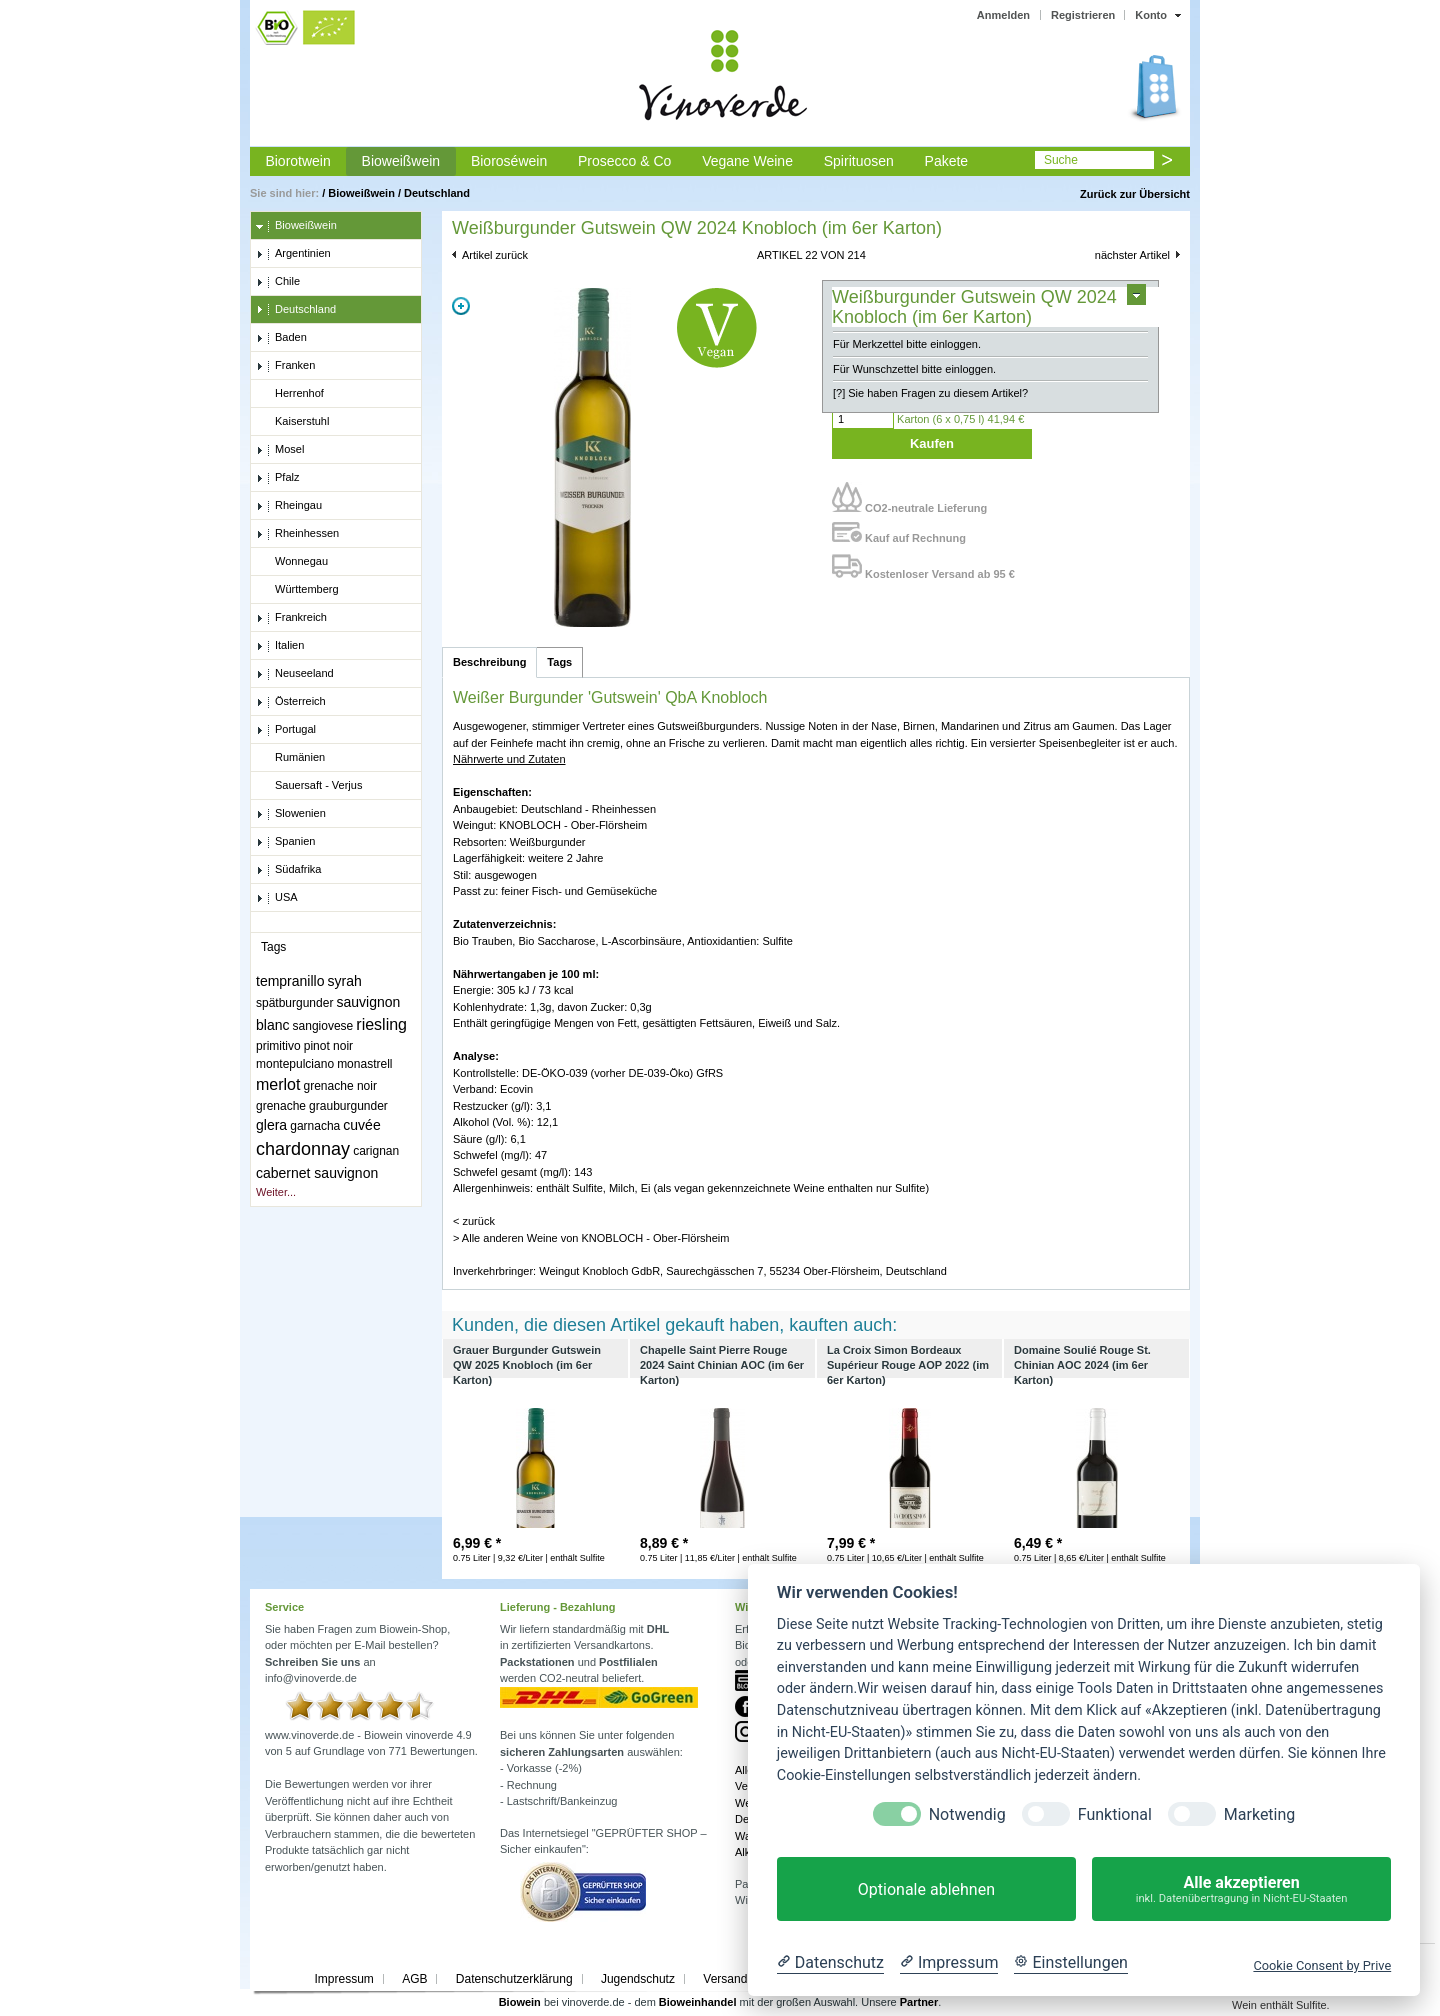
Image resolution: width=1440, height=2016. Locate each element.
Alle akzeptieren (1241, 1889)
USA (277, 898)
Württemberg (297, 590)
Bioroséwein (509, 161)
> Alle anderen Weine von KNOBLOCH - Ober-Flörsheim (591, 1238)
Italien (280, 646)
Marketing (1259, 1814)
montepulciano (295, 1064)
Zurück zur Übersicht (1135, 194)
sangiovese (323, 1026)
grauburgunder (348, 1106)
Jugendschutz (638, 1979)
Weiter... (276, 1192)
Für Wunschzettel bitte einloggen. (914, 369)
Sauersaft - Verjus (309, 786)
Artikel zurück (495, 255)
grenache (281, 1106)
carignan (376, 1151)
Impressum (343, 1979)
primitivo (278, 1046)
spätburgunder (294, 1003)
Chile (278, 282)
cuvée (361, 1125)
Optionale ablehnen (926, 1889)
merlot (278, 1084)
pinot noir (328, 1046)
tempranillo (290, 981)
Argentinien (293, 254)
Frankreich (291, 618)
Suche (1061, 160)
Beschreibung (489, 662)
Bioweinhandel (698, 2002)
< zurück (474, 1221)
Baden (281, 338)
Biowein (520, 2002)
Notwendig (967, 1814)
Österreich (291, 702)
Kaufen (932, 443)
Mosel (280, 450)
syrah (345, 981)
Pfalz (277, 478)
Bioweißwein (401, 161)
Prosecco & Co (624, 161)
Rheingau (289, 506)
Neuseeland (295, 674)
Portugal (286, 730)
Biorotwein (297, 161)
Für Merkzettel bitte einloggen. (907, 344)
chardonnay (303, 1149)
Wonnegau (292, 562)
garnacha (315, 1126)
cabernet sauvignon (317, 1173)
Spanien (285, 842)
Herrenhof (290, 394)
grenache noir (340, 1086)
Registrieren (1083, 15)
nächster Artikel (1132, 255)
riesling (381, 1024)
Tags (559, 662)
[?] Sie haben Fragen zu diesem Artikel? (930, 393)
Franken (285, 366)
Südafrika (288, 870)
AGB (414, 1979)
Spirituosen (859, 161)
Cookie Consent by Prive (1322, 1965)
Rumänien (290, 758)
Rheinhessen (297, 534)
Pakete (947, 161)
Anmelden (1003, 15)
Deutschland (437, 193)
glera (271, 1125)
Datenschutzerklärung (514, 1979)
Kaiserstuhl (292, 422)
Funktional (1115, 1814)
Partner (919, 2002)
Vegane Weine (747, 161)
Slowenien (291, 814)
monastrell (364, 1064)
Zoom (461, 306)
